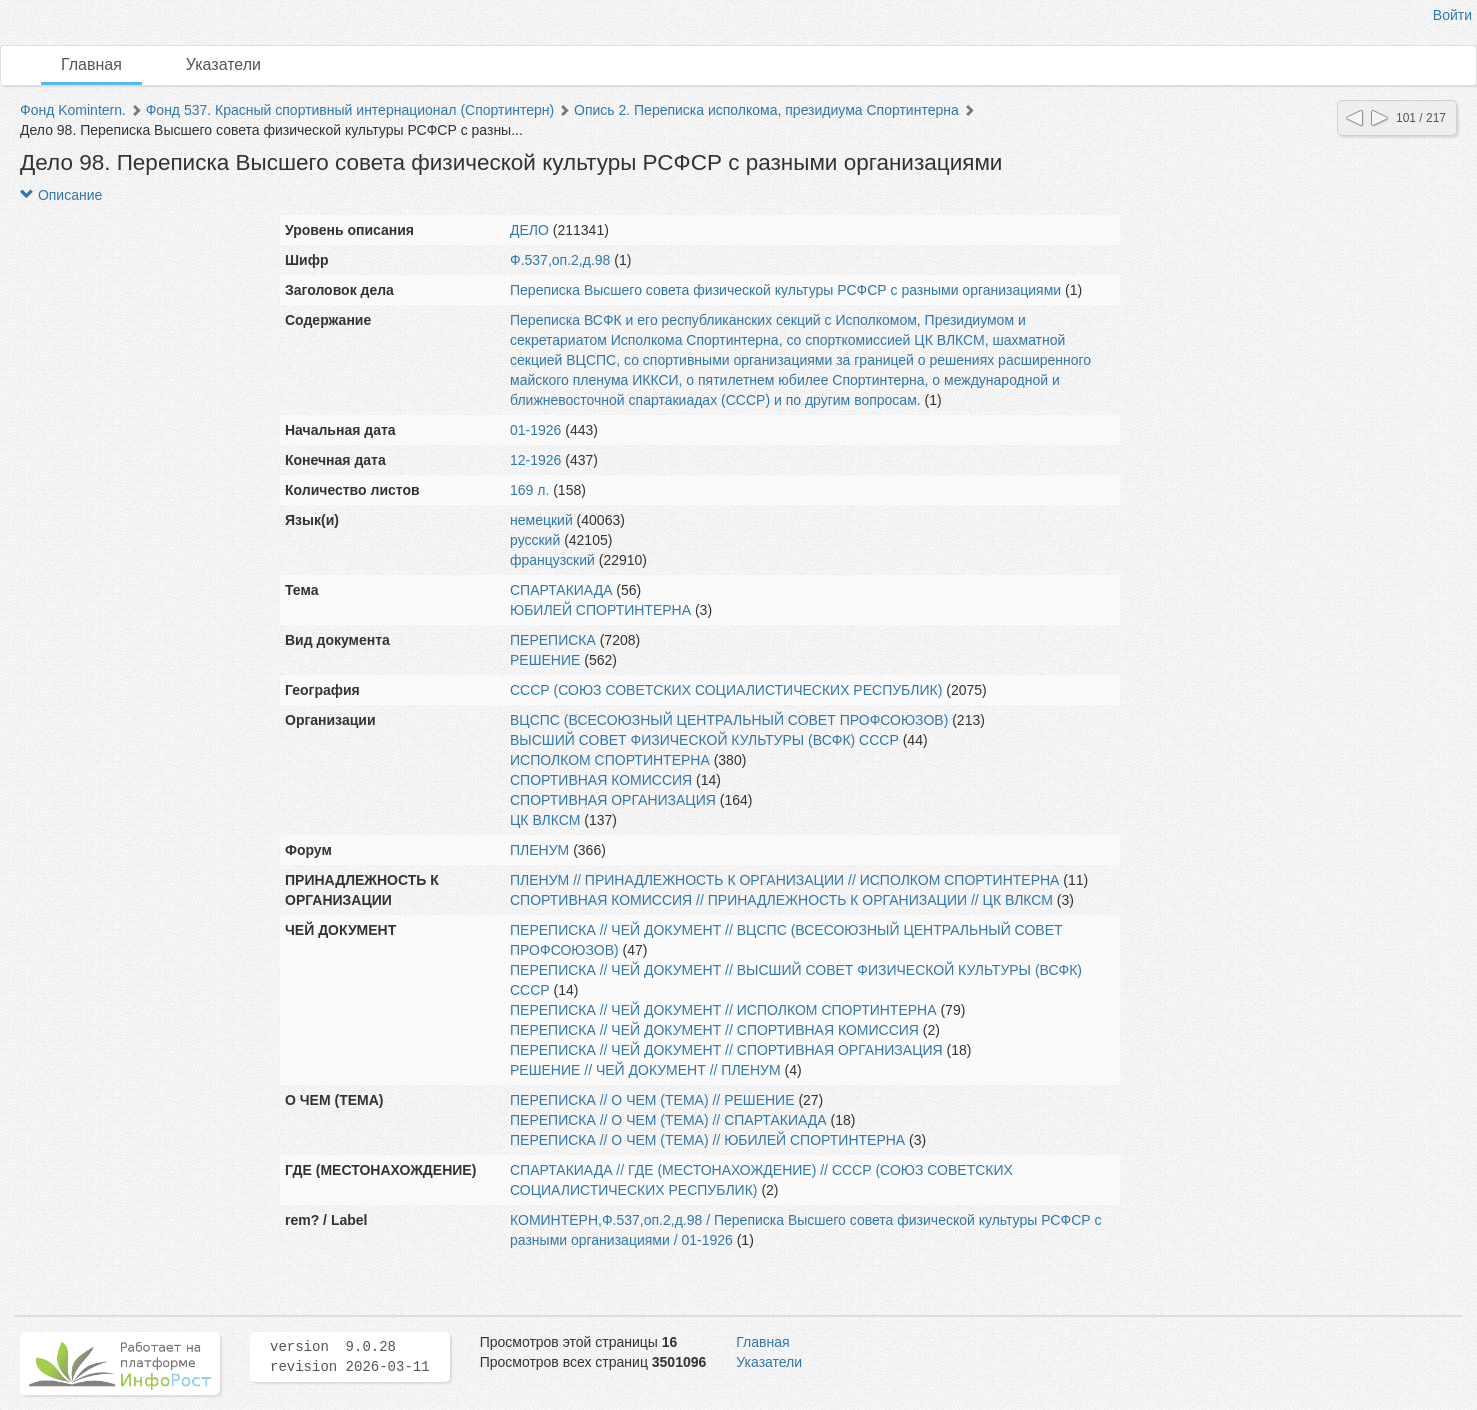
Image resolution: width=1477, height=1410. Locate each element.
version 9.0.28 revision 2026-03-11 (350, 1357)
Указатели (223, 64)
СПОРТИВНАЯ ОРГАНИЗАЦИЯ (613, 800)
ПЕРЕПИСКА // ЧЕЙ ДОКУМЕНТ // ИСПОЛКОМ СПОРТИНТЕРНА (723, 1010)
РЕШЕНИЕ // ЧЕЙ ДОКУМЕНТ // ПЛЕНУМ (645, 1070)
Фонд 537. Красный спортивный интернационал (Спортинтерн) (350, 110)
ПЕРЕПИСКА (553, 640)
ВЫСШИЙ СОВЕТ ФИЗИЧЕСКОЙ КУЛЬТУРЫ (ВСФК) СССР (704, 740)
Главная (91, 64)
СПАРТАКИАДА (561, 590)
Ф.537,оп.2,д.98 (560, 260)
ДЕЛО (529, 230)
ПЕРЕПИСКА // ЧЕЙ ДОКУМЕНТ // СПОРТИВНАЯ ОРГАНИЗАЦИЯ (726, 1050)
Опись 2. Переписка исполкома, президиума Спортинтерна (766, 110)
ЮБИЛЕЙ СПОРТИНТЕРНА (600, 610)
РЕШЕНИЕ (545, 660)
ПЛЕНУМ (539, 850)
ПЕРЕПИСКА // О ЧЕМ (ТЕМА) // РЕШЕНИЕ (652, 1100)
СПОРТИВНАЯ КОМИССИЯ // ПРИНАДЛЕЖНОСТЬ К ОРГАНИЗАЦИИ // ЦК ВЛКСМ (781, 900)
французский (552, 560)
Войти (1452, 15)
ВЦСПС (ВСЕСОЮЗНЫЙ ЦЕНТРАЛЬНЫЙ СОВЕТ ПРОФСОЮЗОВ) (729, 720)
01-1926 (535, 430)
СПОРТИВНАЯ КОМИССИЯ (601, 780)
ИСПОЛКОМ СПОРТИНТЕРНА (610, 760)
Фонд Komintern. (73, 110)
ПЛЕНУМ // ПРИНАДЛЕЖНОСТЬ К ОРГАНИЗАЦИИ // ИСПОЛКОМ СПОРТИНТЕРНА (784, 880)
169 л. (529, 490)
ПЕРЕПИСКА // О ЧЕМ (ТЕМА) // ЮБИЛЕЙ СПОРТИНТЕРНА (707, 1140)
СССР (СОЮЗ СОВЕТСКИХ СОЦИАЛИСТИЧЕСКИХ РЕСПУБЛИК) (726, 690)
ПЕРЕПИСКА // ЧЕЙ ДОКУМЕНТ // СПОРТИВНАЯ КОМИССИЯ (714, 1030)
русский (535, 540)
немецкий (541, 520)
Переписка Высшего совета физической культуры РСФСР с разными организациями (785, 290)
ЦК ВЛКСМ (545, 820)
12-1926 (535, 460)
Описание (61, 195)
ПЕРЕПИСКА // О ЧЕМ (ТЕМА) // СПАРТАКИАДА (668, 1120)
